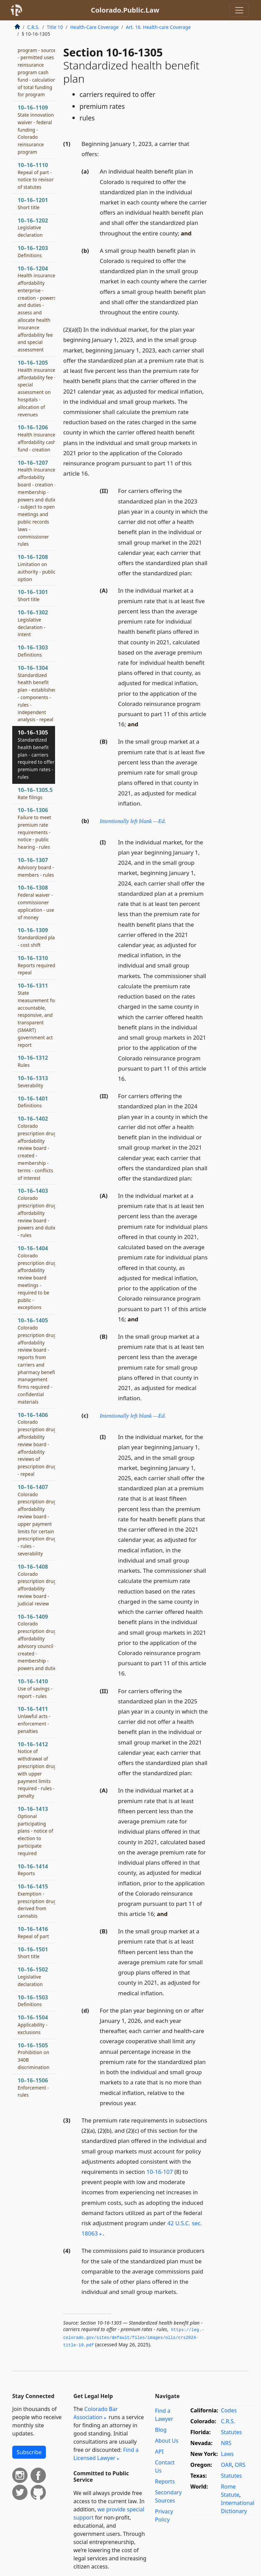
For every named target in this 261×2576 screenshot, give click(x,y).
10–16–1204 (37, 309)
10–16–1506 (33, 2087)
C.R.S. (33, 27)
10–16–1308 (36, 902)
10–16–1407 (38, 1520)
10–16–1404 (37, 1277)
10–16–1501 (33, 1953)
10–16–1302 (33, 623)
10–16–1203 (33, 251)
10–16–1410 (35, 1688)
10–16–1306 (34, 828)
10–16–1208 (37, 567)
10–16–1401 (33, 1102)
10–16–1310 (38, 965)
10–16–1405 (37, 1361)
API (159, 2451)
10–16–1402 (37, 1148)
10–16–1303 (33, 651)
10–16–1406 (38, 1444)
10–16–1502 (33, 1976)
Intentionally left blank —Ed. (133, 821)
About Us (166, 2440)
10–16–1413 (35, 1830)
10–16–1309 (38, 937)
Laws (227, 2454)
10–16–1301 (33, 595)
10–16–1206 (37, 438)
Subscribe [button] (29, 2452)
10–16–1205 (37, 388)
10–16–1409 (38, 1642)
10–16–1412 (38, 1769)
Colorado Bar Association (95, 2413)
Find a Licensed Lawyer (106, 2454)
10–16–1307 (36, 867)
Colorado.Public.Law (125, 10)
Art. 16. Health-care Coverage (158, 27)
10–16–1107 (38, 61)
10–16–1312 (33, 1061)
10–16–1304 (37, 693)
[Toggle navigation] (239, 10)
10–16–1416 (33, 1932)
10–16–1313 (33, 1081)
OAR (226, 2464)
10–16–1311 (37, 1015)
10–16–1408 (37, 1585)
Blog (161, 2429)
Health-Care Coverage (94, 27)
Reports (165, 2481)
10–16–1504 (33, 2024)
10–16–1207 (38, 503)
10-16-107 (159, 2172)
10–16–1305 (37, 754)
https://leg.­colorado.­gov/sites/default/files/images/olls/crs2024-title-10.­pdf (133, 2338)
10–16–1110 (36, 175)
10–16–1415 (38, 1901)
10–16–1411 (34, 1719)
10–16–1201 (33, 203)
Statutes (231, 2432)
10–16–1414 (33, 1870)
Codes (229, 2410)
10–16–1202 (33, 227)
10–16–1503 (33, 2001)
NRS (226, 2443)
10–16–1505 (34, 2056)
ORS (240, 2464)
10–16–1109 (36, 129)
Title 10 (55, 27)
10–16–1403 (38, 1212)
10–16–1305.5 (35, 793)
